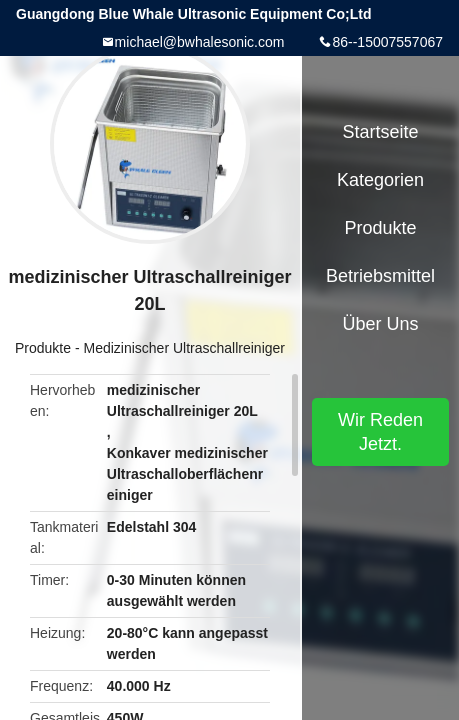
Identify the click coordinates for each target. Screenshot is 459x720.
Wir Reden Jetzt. (380, 432)
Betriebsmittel (380, 276)
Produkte (43, 348)
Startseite (380, 132)
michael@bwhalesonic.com (200, 42)
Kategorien (380, 180)
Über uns (380, 324)
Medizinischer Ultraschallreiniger (184, 348)
